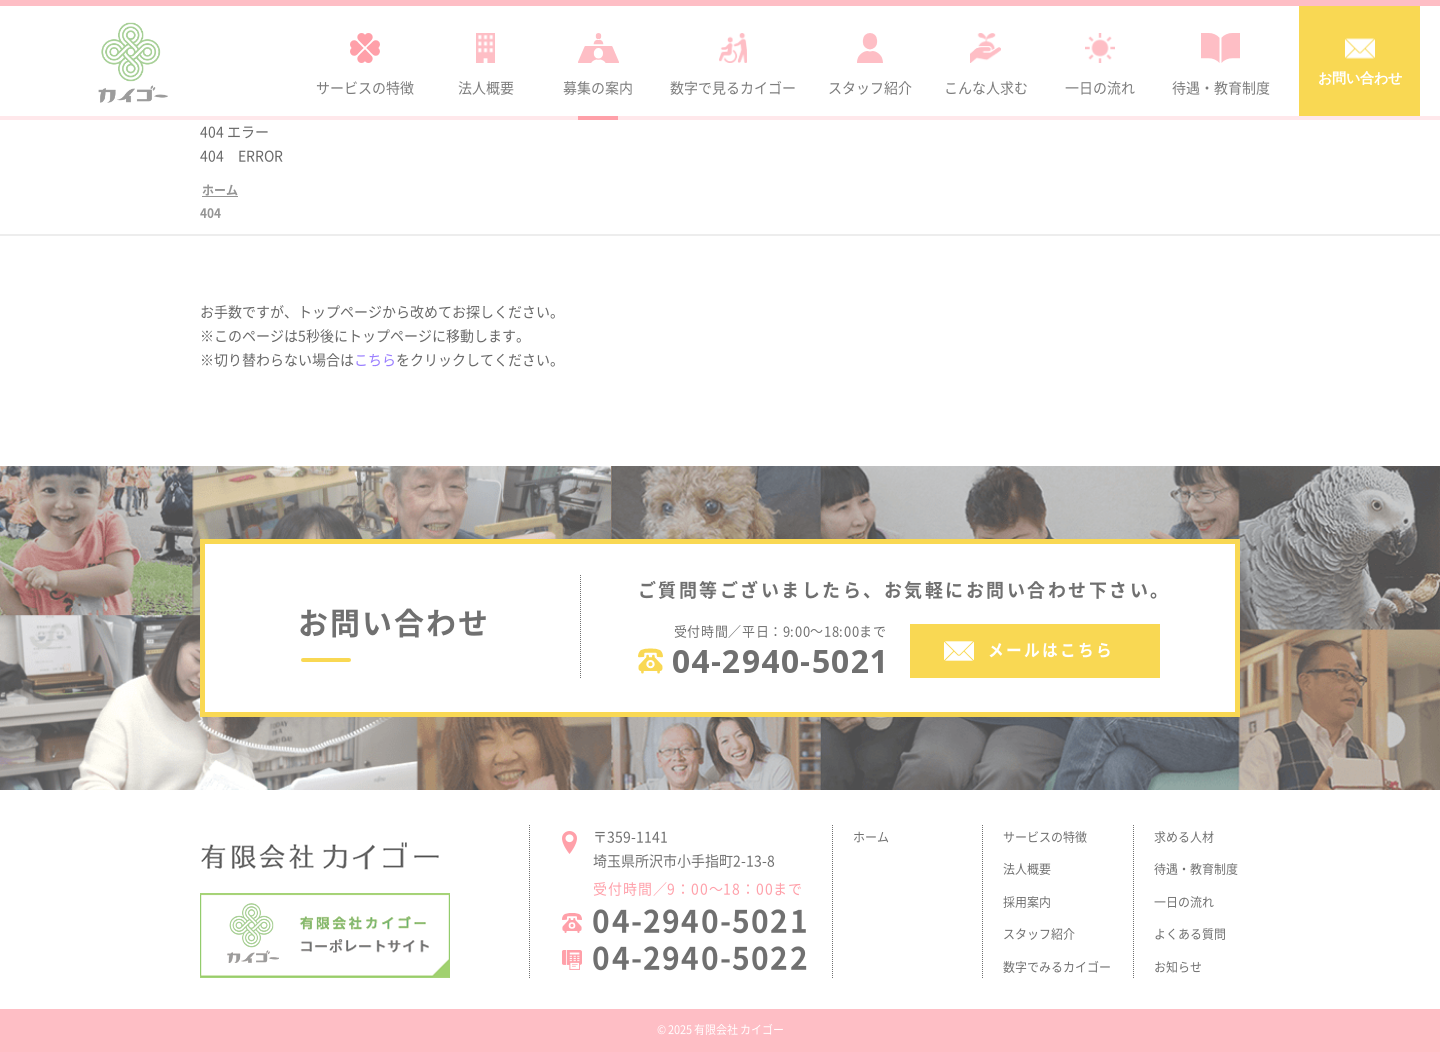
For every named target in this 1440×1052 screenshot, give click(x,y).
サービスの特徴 (1045, 837)
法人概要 (1027, 869)
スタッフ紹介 (1039, 934)
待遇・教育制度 (1196, 869)
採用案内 (1027, 902)
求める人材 (1184, 837)
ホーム (871, 837)
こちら (375, 359)
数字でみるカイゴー (1057, 967)
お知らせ (1178, 967)
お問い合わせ (1360, 59)
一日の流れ (1184, 902)
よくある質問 (1190, 934)
